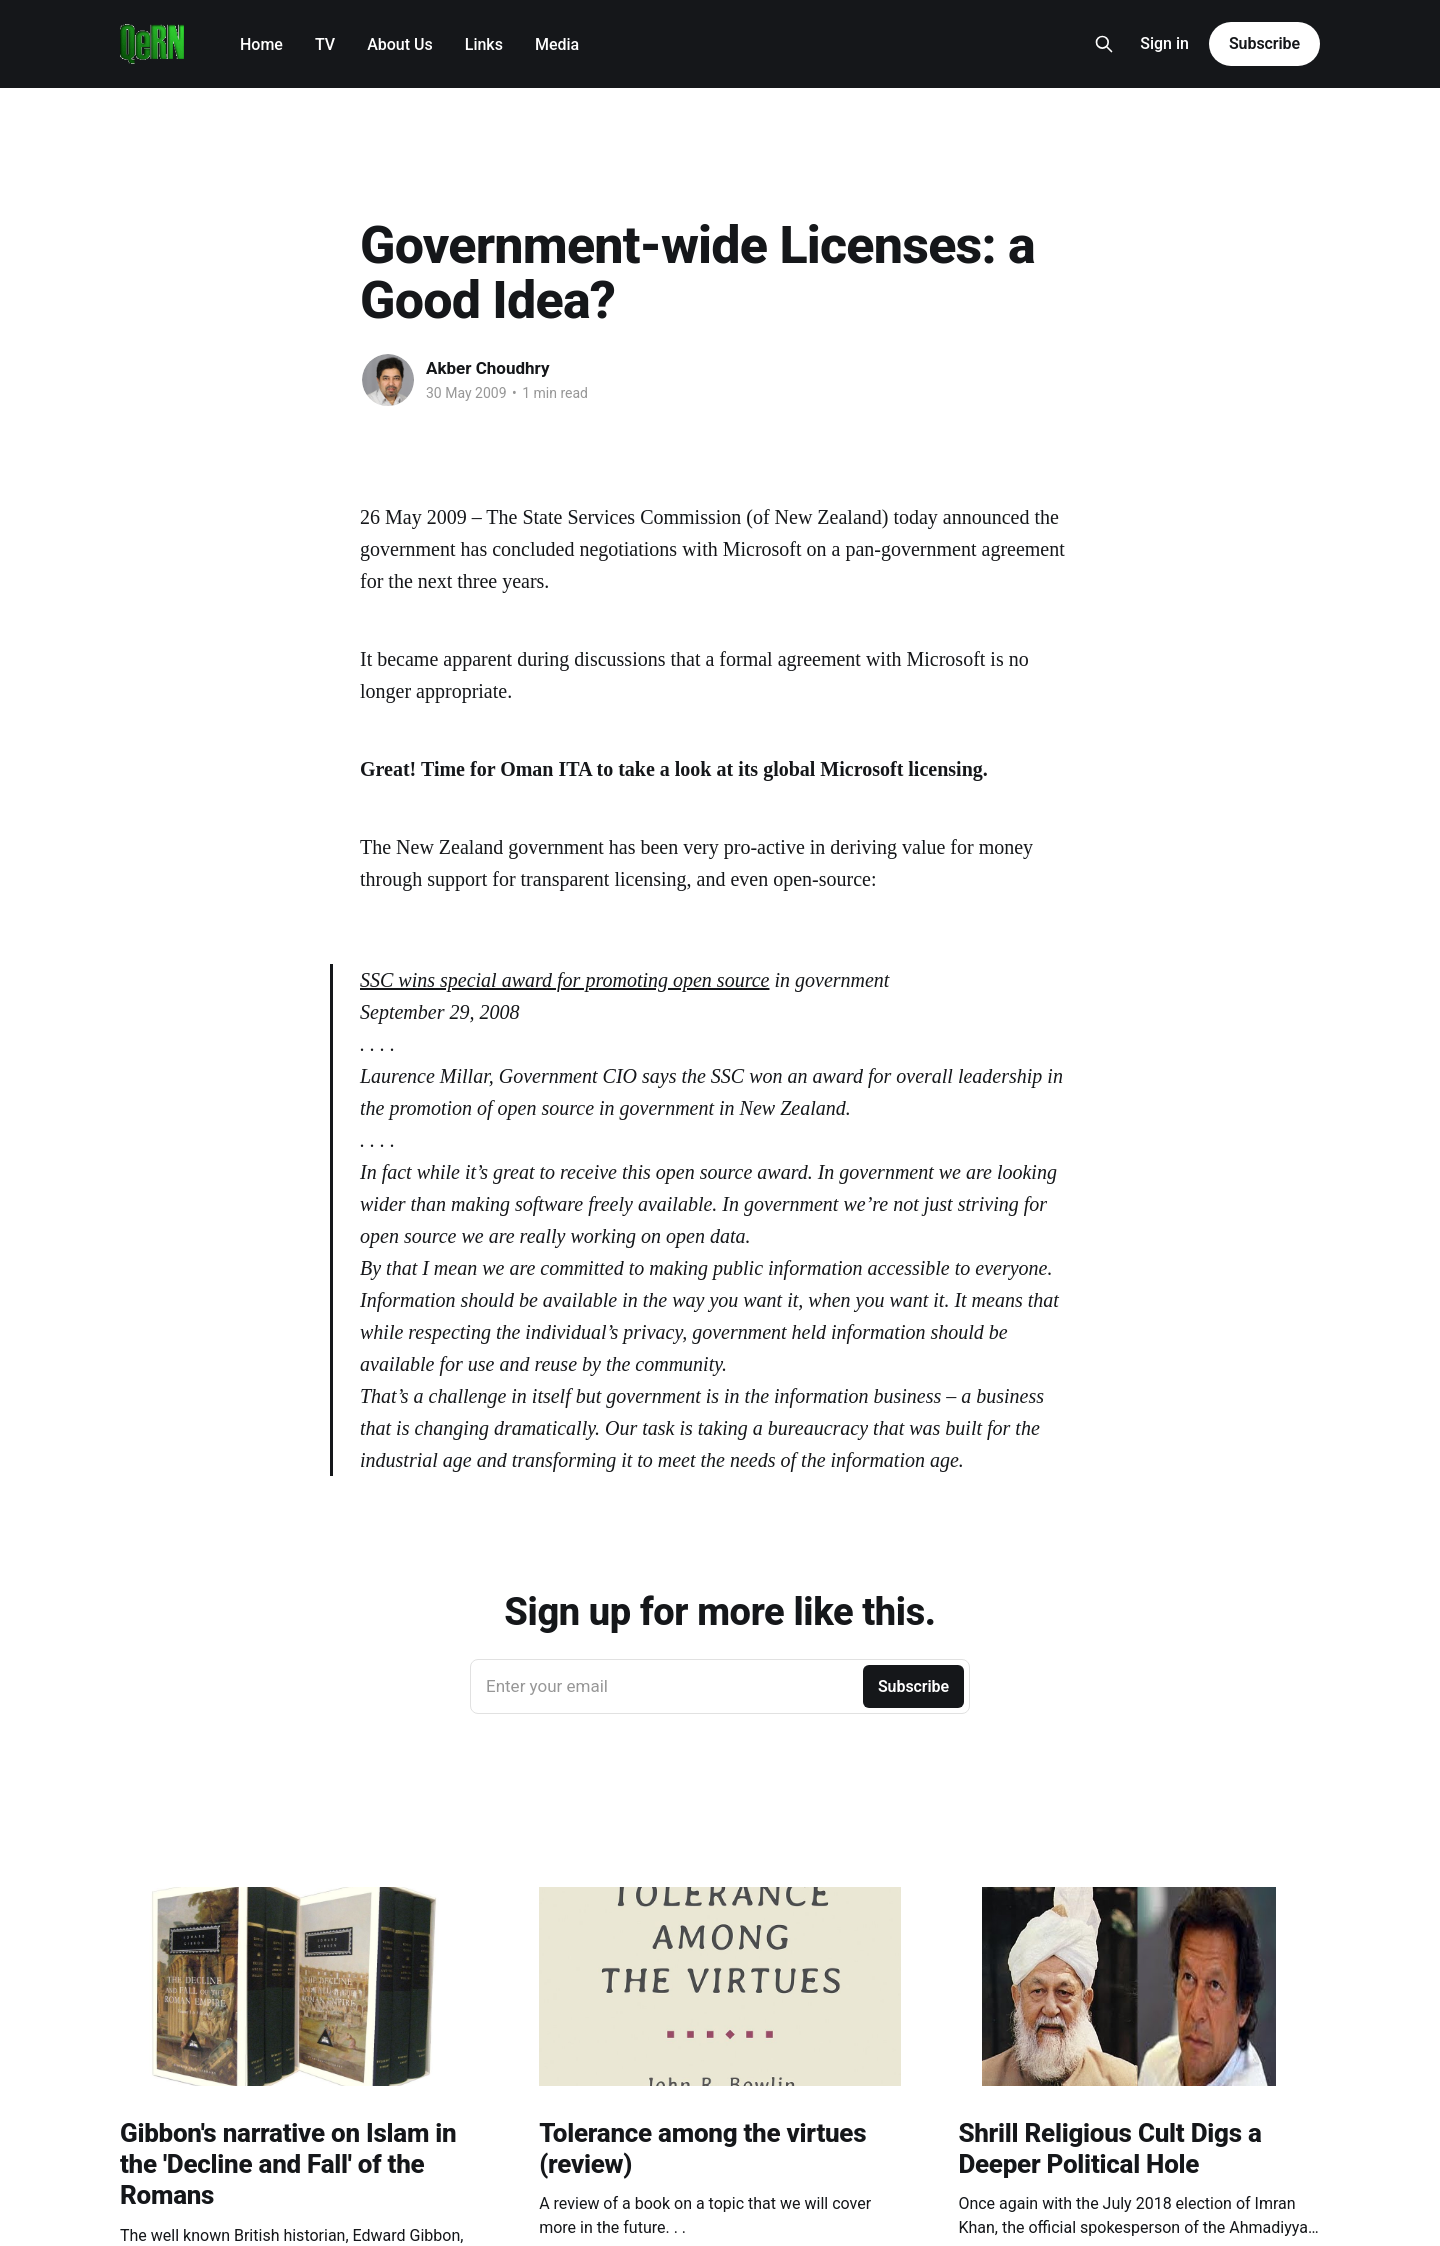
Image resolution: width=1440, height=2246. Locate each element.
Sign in (1164, 43)
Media (557, 44)
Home (261, 44)
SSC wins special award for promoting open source (564, 980)
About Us (400, 44)
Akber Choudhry (487, 368)
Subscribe (1264, 43)
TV (325, 44)
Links (484, 44)
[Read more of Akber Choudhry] (388, 380)
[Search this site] (1104, 44)
